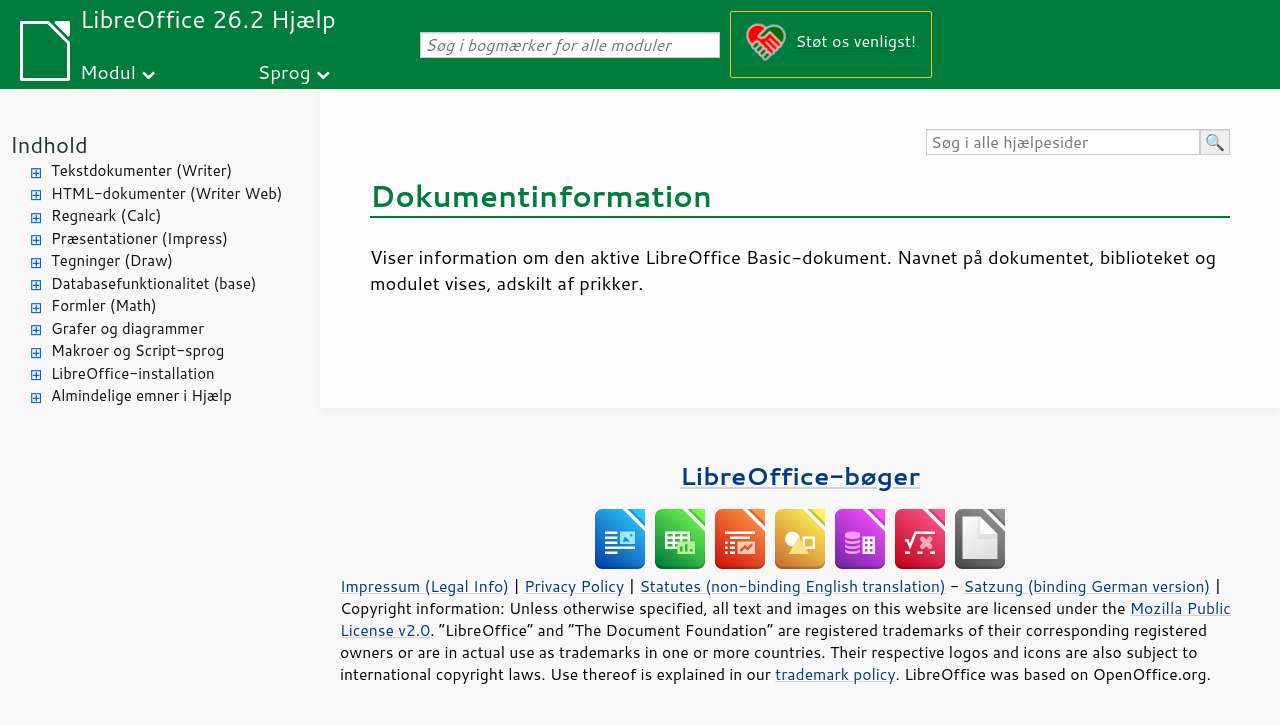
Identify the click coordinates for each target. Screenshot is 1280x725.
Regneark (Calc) (106, 215)
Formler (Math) (104, 305)
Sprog (284, 71)
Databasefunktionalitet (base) (153, 283)
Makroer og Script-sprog (137, 350)
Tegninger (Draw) (112, 260)
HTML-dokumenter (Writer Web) (166, 193)
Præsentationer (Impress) (139, 238)
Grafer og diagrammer (127, 328)
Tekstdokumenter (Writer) (141, 170)
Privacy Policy (574, 586)
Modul (108, 71)
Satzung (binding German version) (1087, 586)
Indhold (49, 144)
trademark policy (835, 674)
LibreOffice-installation (133, 373)
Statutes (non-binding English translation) (792, 586)
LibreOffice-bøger (800, 475)
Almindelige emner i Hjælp (141, 395)
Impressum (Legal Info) (424, 586)
